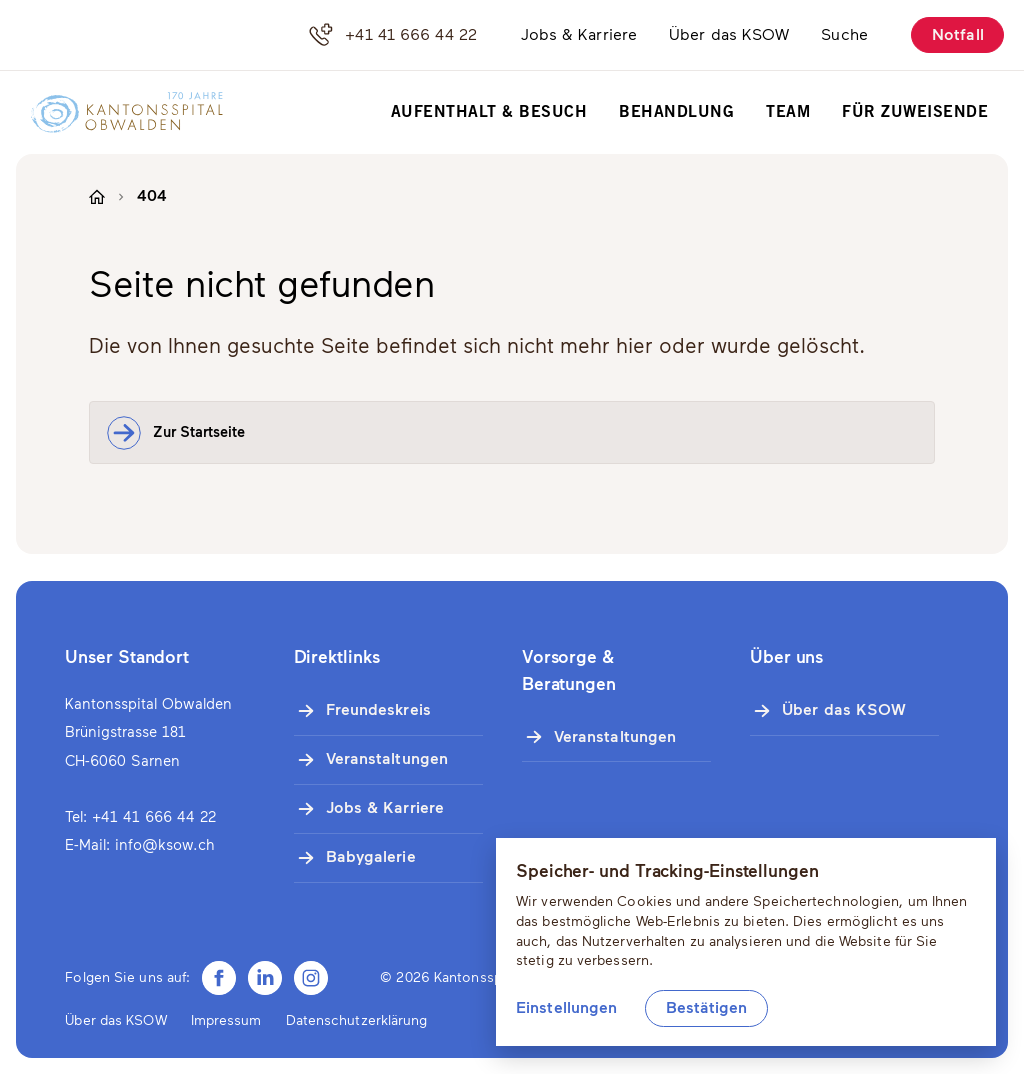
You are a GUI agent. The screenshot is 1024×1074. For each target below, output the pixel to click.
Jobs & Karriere (579, 34)
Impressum (226, 1020)
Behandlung (676, 113)
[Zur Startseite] (117, 112)
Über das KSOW (729, 34)
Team (788, 113)
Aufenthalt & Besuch (489, 113)
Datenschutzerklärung (357, 1020)
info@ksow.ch (164, 845)
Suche (844, 34)
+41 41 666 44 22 (393, 35)
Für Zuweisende (915, 113)
